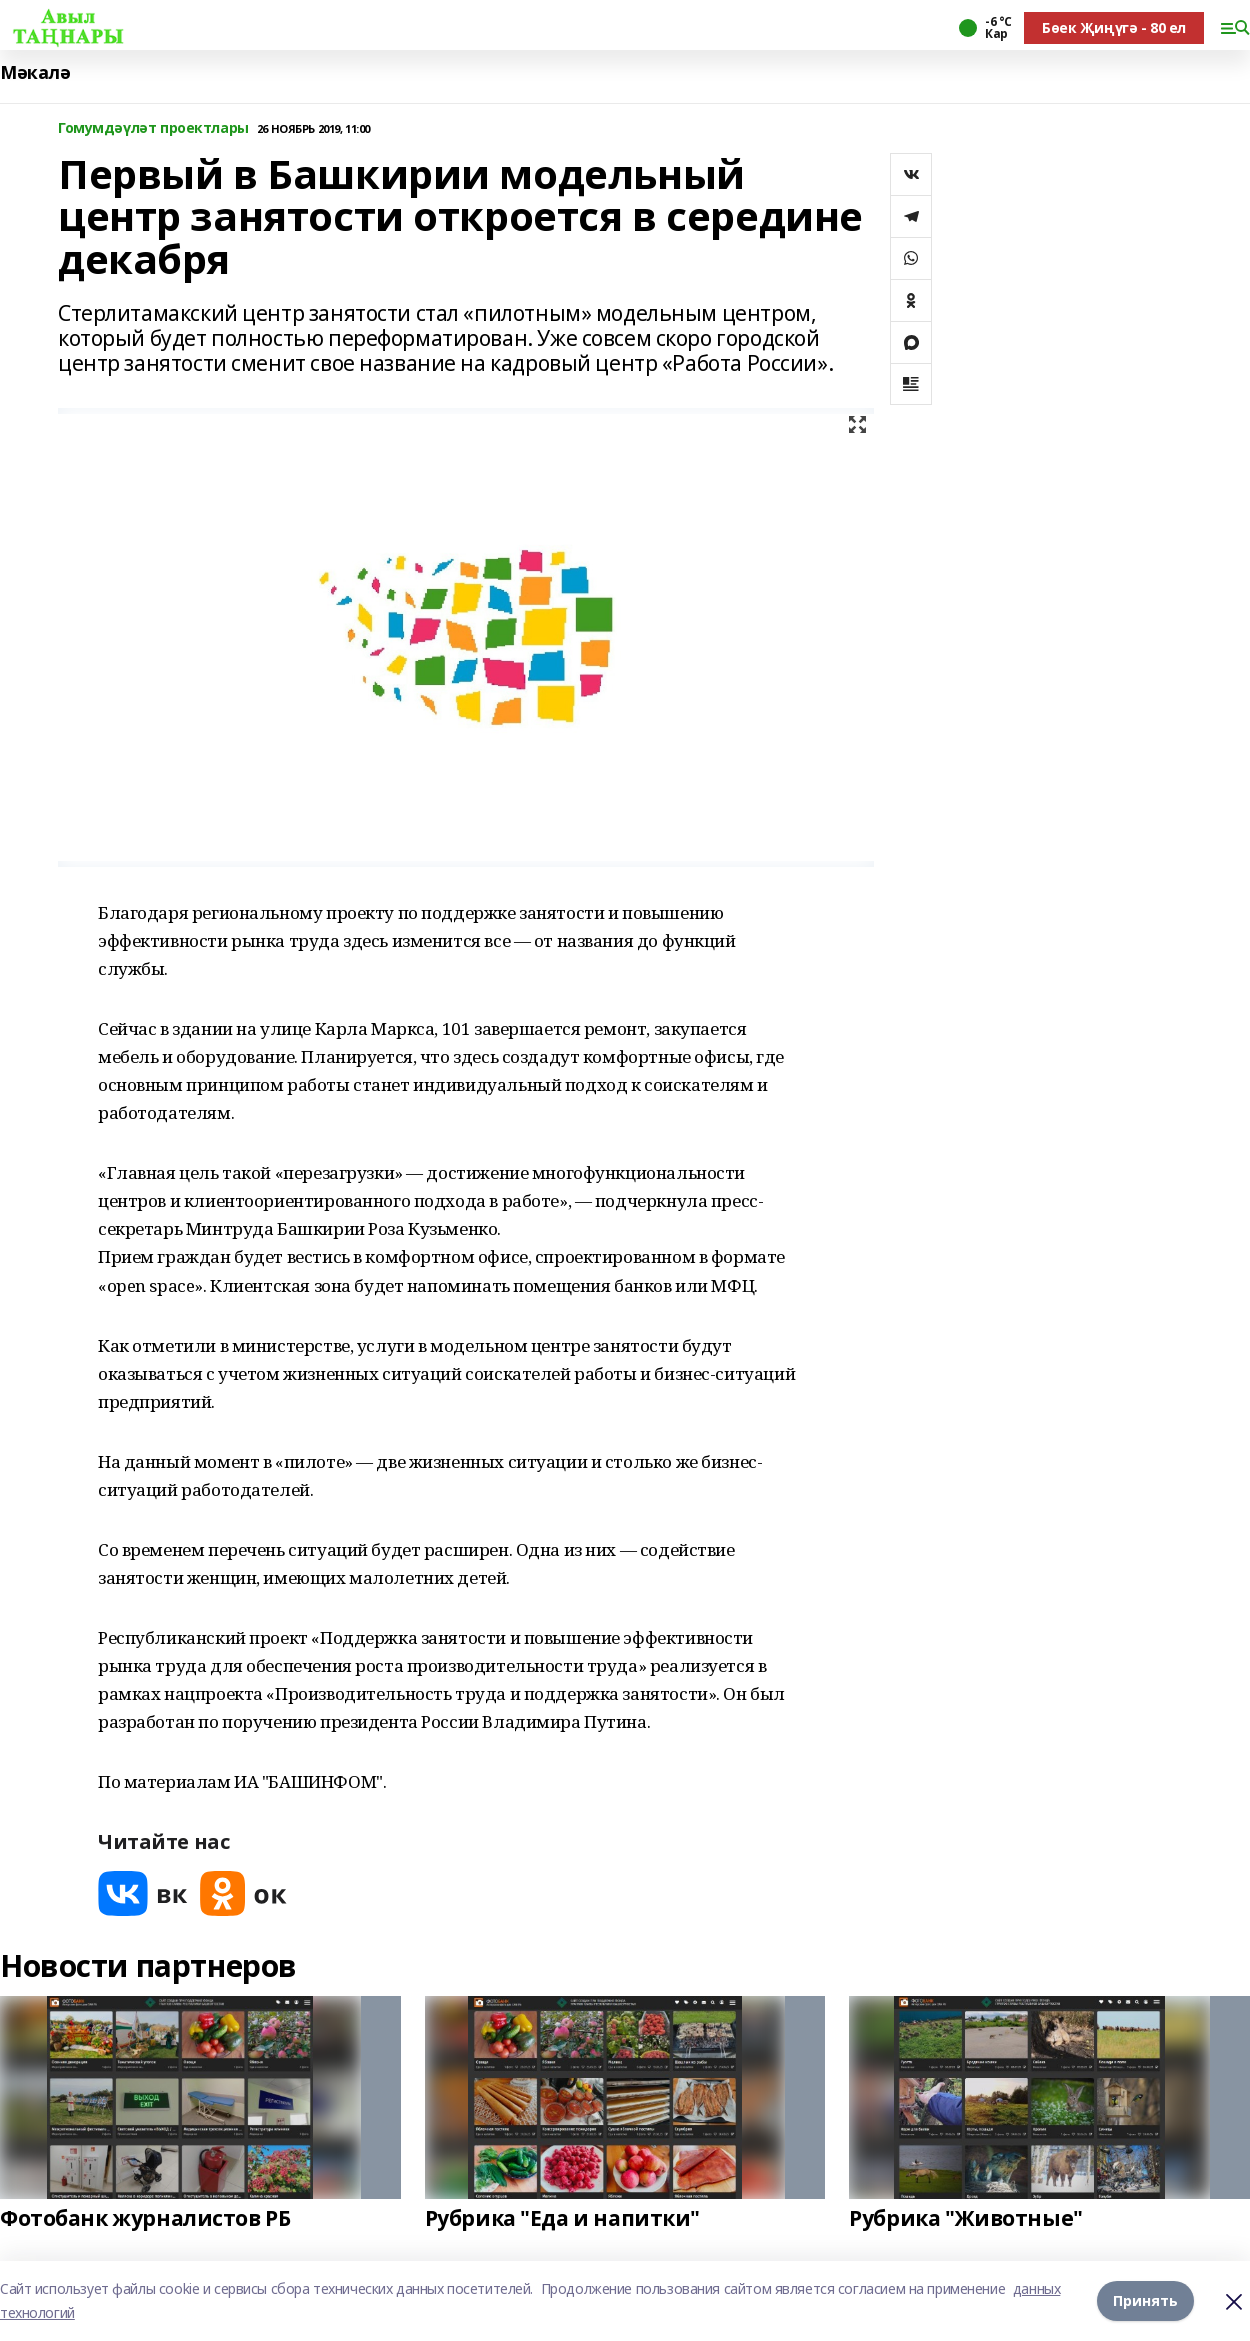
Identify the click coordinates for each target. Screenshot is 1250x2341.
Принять (1145, 2300)
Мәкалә (35, 72)
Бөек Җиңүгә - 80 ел (1114, 27)
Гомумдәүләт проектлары (153, 128)
